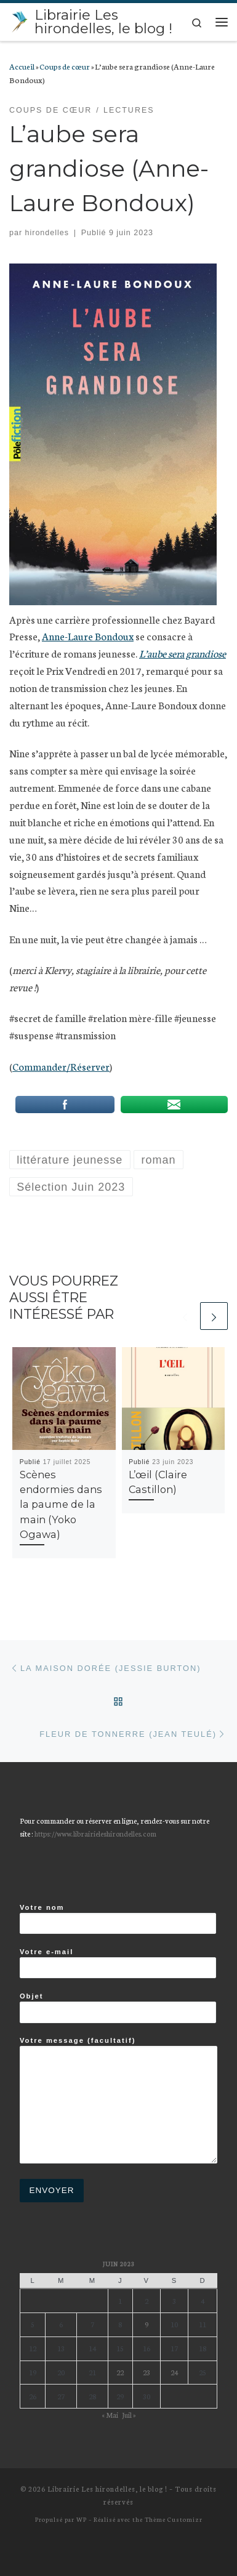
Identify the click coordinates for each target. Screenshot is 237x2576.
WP (81, 2519)
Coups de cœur (64, 65)
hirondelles (47, 232)
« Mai (110, 2414)
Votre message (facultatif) (118, 2100)
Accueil (21, 65)
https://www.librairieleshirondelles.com (95, 1833)
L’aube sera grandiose (182, 653)
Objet (118, 2007)
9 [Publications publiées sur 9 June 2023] (146, 2324)
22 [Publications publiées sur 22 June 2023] (120, 2372)
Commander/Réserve (58, 1066)
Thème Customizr (174, 2519)
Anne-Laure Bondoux (88, 636)
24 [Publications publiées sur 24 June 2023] (174, 2372)
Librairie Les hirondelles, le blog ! (107, 2488)
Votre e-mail (118, 1963)
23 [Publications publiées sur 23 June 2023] (146, 2372)
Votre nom (118, 1919)
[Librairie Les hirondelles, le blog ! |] (19, 20)
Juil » (128, 2414)
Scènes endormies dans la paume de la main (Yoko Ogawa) (61, 1504)
